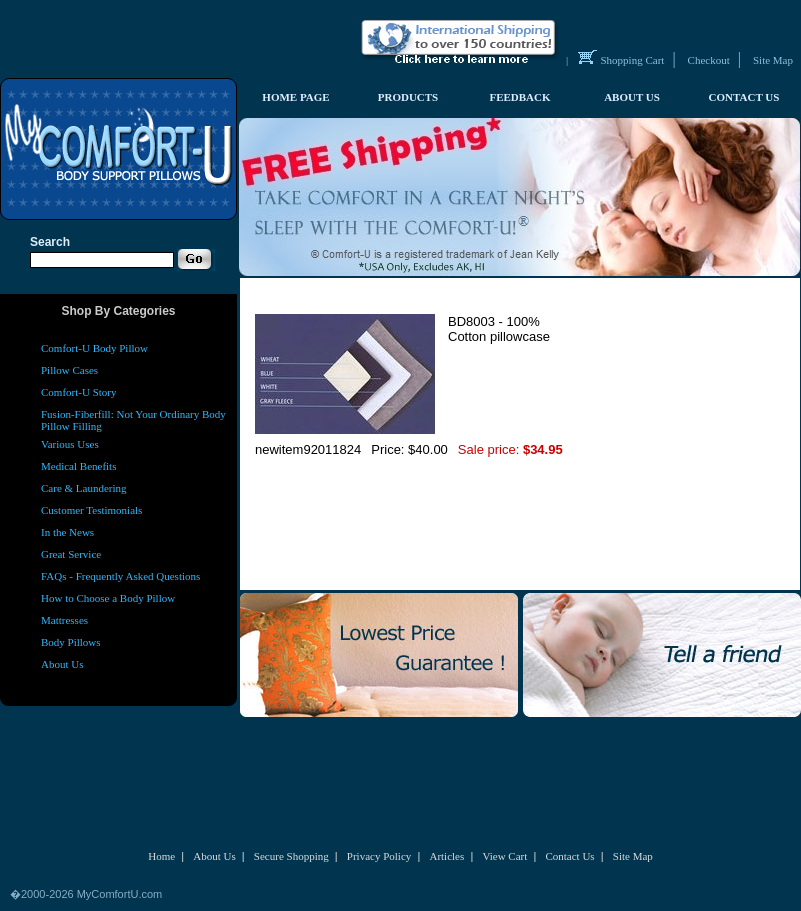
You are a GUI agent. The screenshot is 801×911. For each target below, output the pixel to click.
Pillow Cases (69, 370)
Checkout (709, 60)
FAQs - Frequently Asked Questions (120, 576)
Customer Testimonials (91, 510)
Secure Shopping (291, 856)
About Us (62, 664)
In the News (67, 532)
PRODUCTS (408, 97)
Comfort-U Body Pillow (94, 348)
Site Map (773, 60)
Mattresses (64, 620)
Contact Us (569, 856)
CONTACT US (744, 97)
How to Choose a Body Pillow (108, 598)
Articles (446, 856)
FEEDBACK (519, 97)
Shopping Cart (633, 60)
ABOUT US (632, 97)
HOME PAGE (295, 97)
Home (161, 856)
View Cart (504, 856)
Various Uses (70, 444)
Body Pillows (71, 642)
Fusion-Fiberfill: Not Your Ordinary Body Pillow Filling (133, 420)
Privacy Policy (379, 856)
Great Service (71, 554)
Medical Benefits (78, 466)
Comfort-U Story (78, 392)
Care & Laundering (84, 488)
